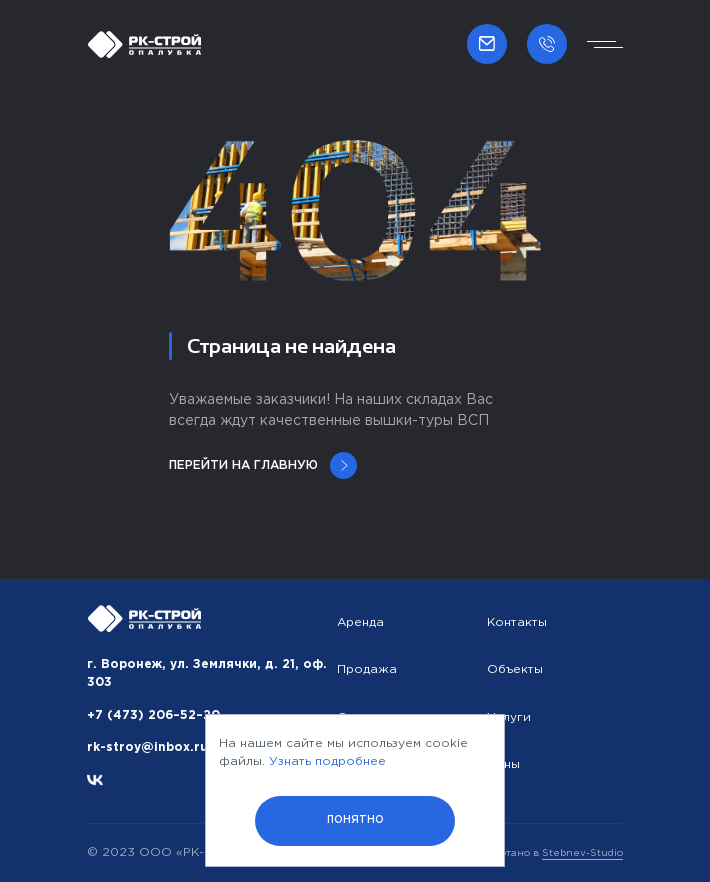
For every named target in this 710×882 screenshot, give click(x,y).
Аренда (360, 622)
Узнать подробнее (327, 761)
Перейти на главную (263, 465)
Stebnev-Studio (582, 853)
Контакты (517, 622)
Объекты (515, 669)
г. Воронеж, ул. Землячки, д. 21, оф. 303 (207, 673)
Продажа (367, 669)
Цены (503, 764)
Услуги (509, 717)
